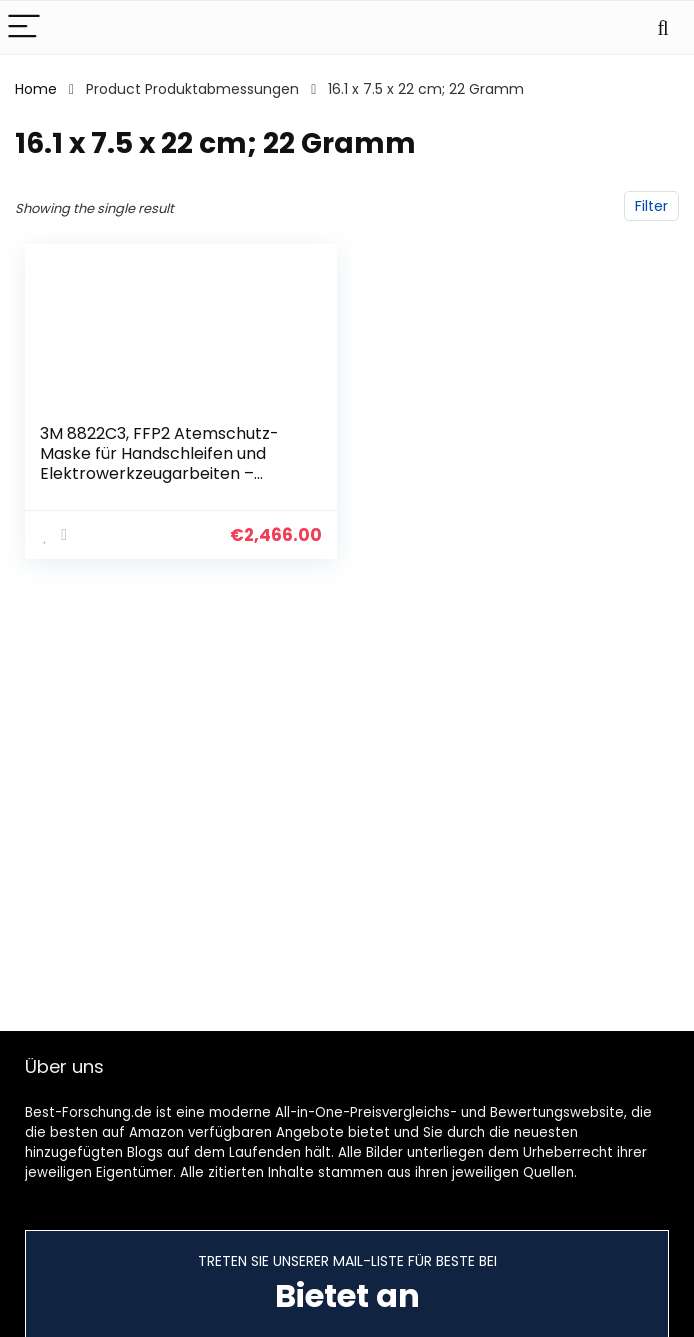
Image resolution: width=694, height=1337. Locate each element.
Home (36, 89)
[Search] (663, 27)
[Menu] (24, 27)
